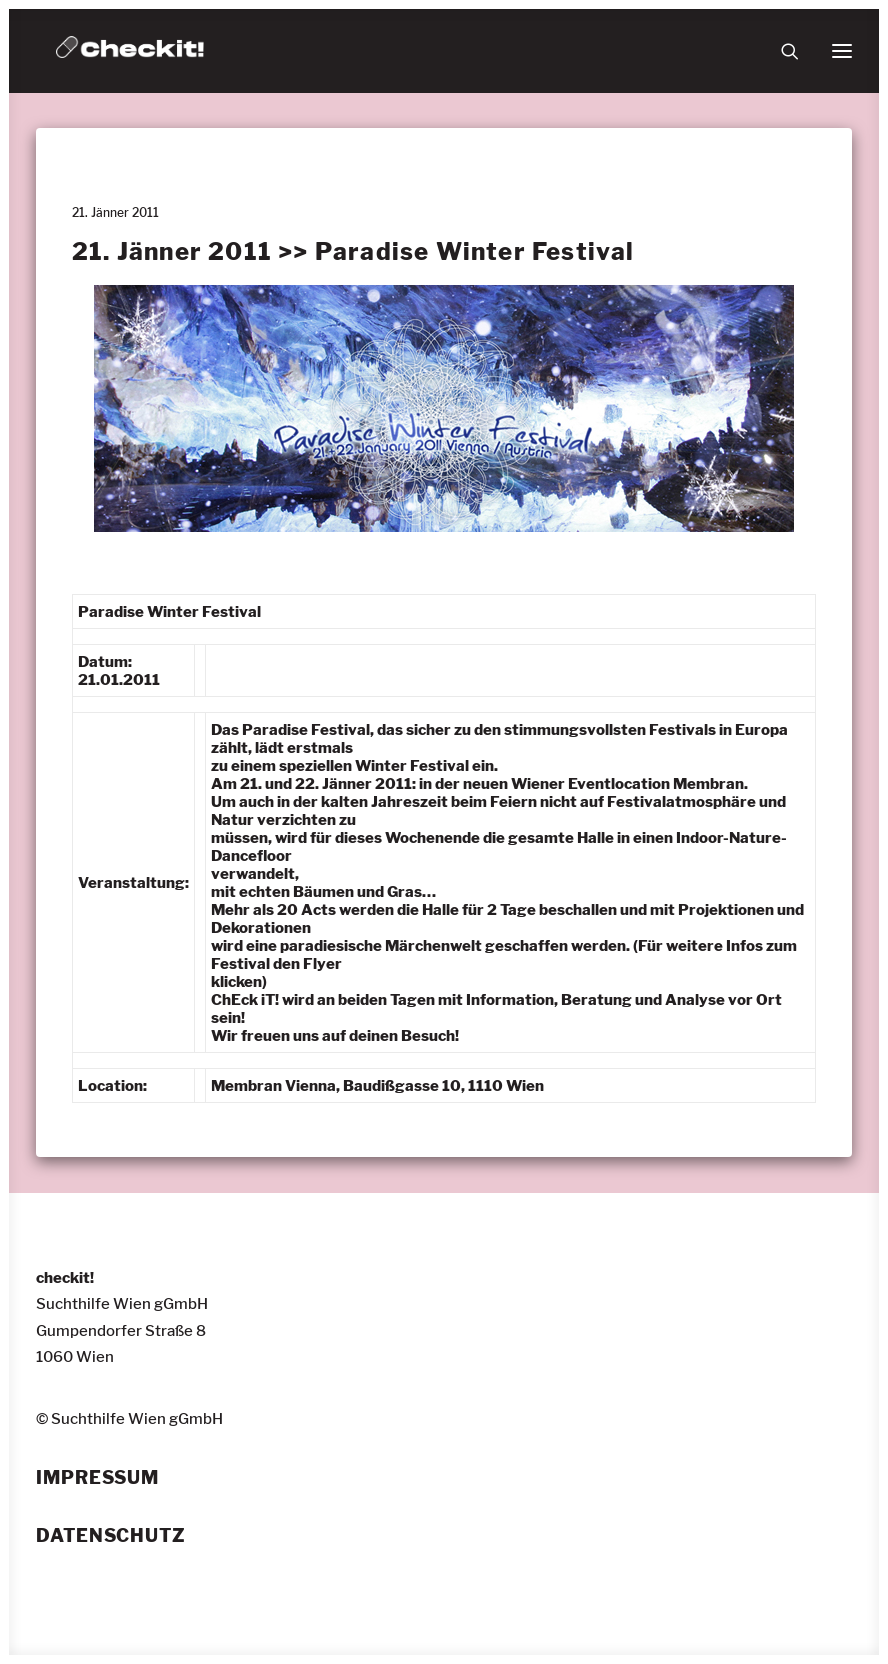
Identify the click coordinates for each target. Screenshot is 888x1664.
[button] (842, 51)
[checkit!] (130, 51)
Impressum (97, 1478)
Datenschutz (111, 1536)
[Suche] (781, 51)
